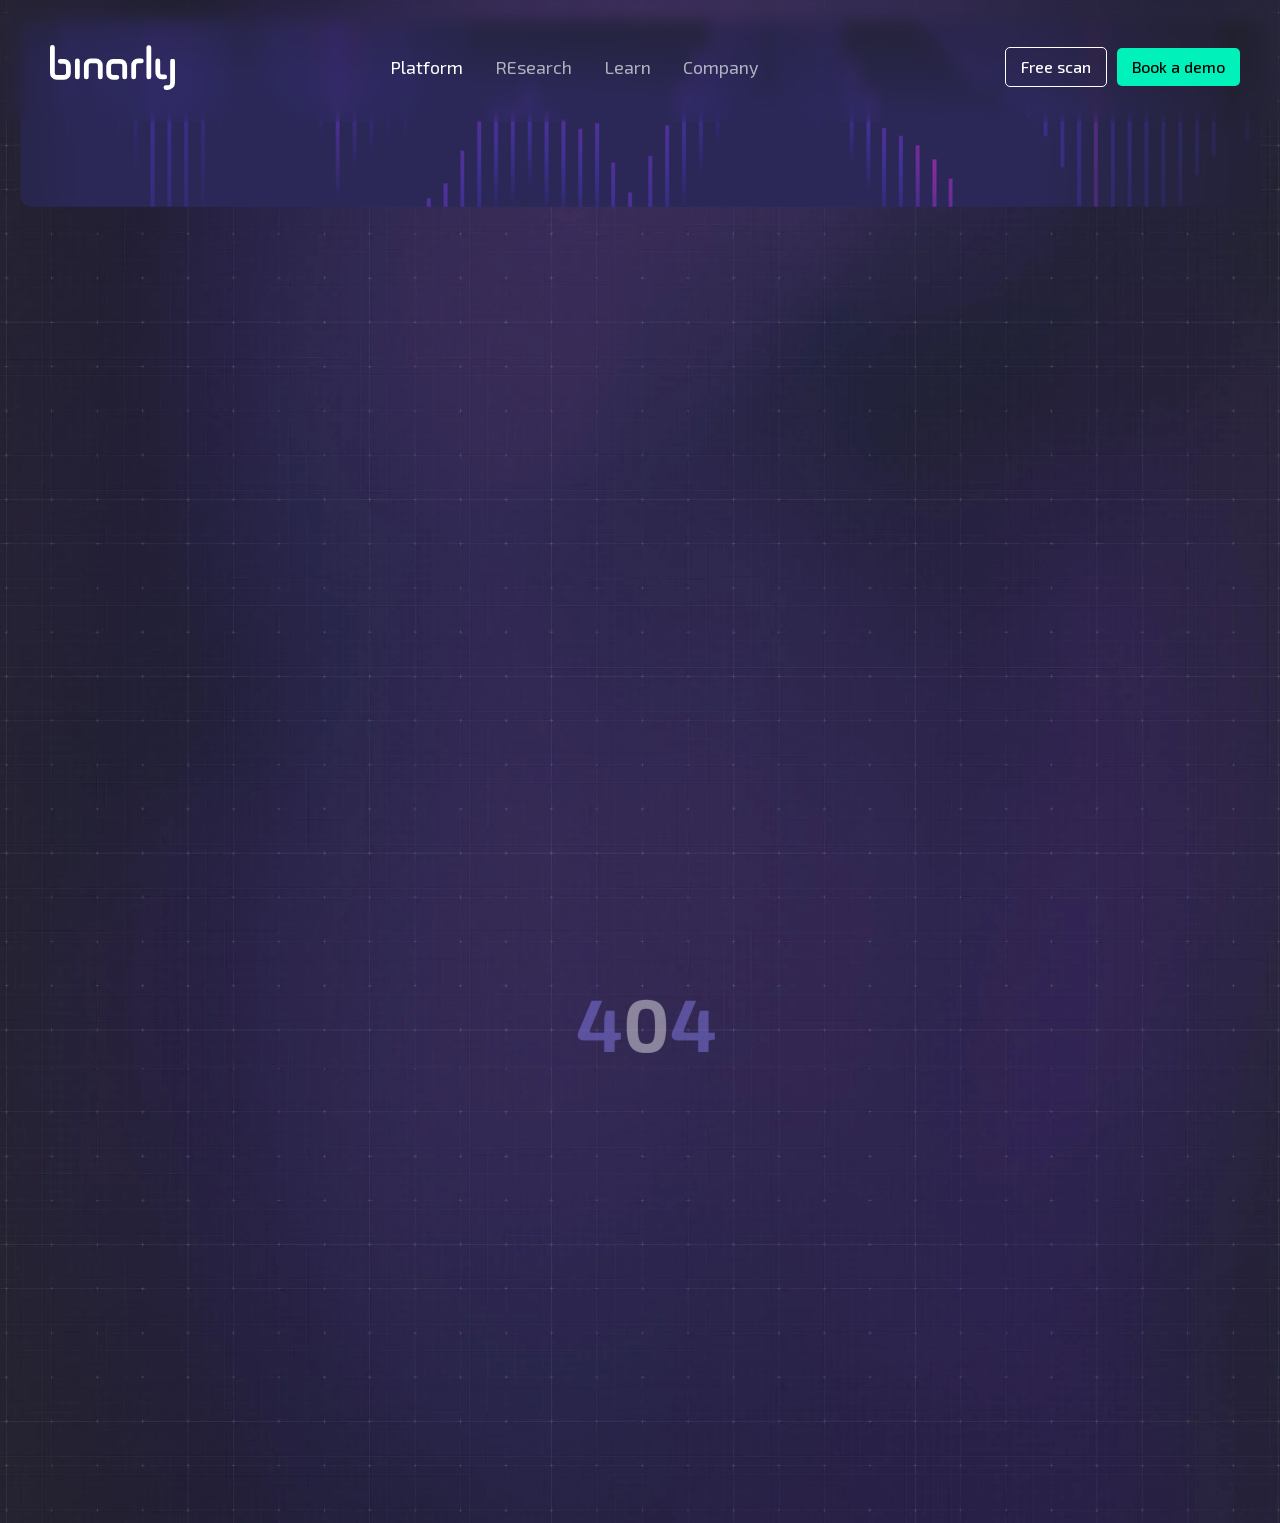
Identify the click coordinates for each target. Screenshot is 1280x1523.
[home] (112, 67)
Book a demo (1178, 66)
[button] (426, 67)
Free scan (1056, 66)
